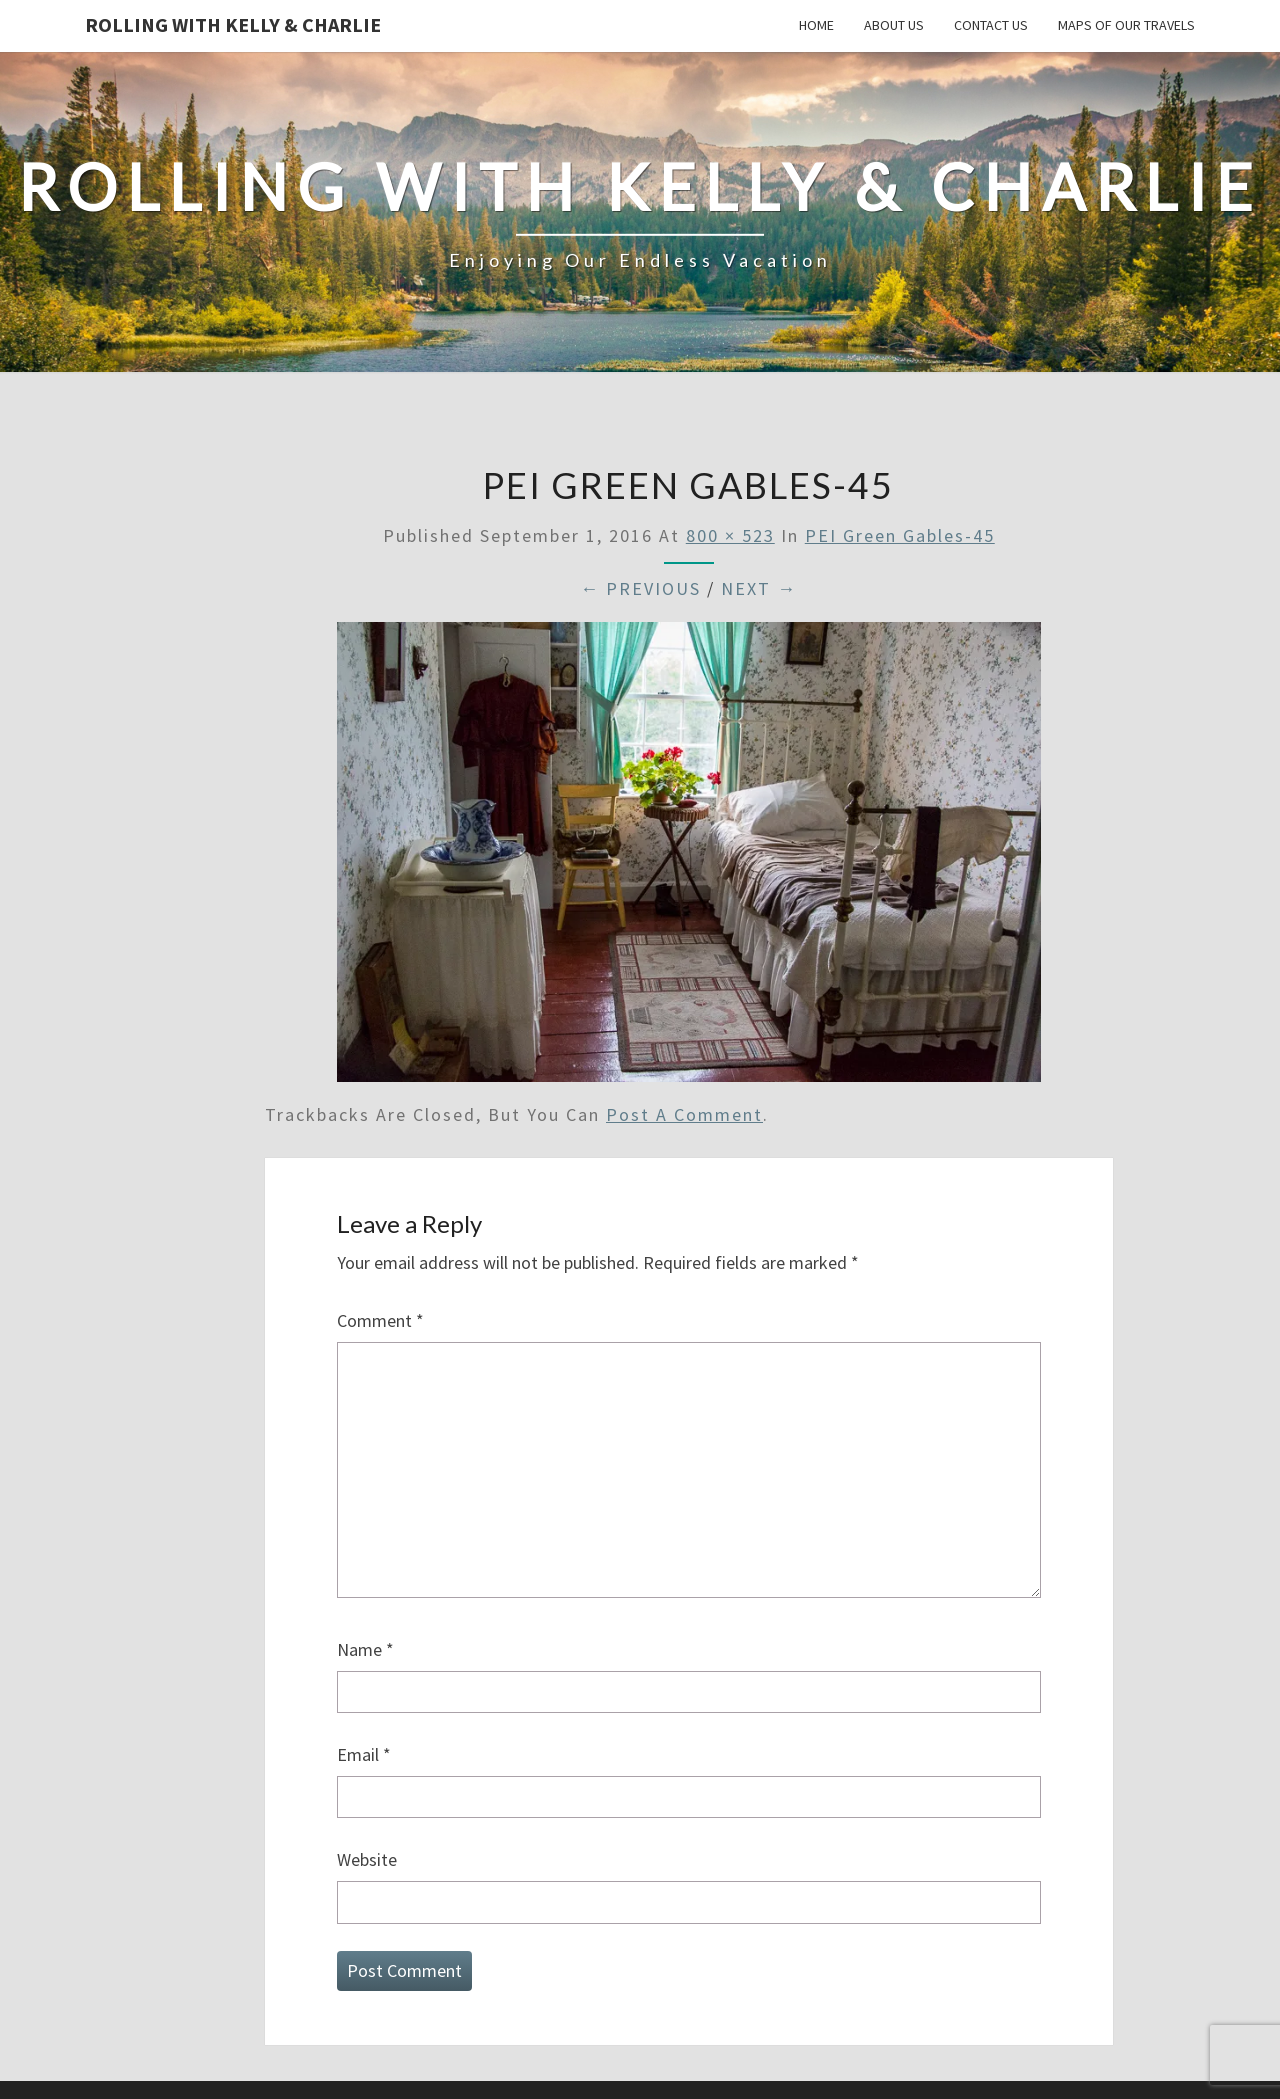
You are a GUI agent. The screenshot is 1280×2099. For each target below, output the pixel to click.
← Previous (640, 588)
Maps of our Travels (1126, 25)
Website (367, 1859)
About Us (894, 25)
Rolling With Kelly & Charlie (233, 24)
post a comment (684, 1114)
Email (364, 1754)
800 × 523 (730, 535)
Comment (380, 1320)
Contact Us (991, 25)
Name (365, 1649)
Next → (759, 588)
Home (816, 25)
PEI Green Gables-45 (900, 535)
